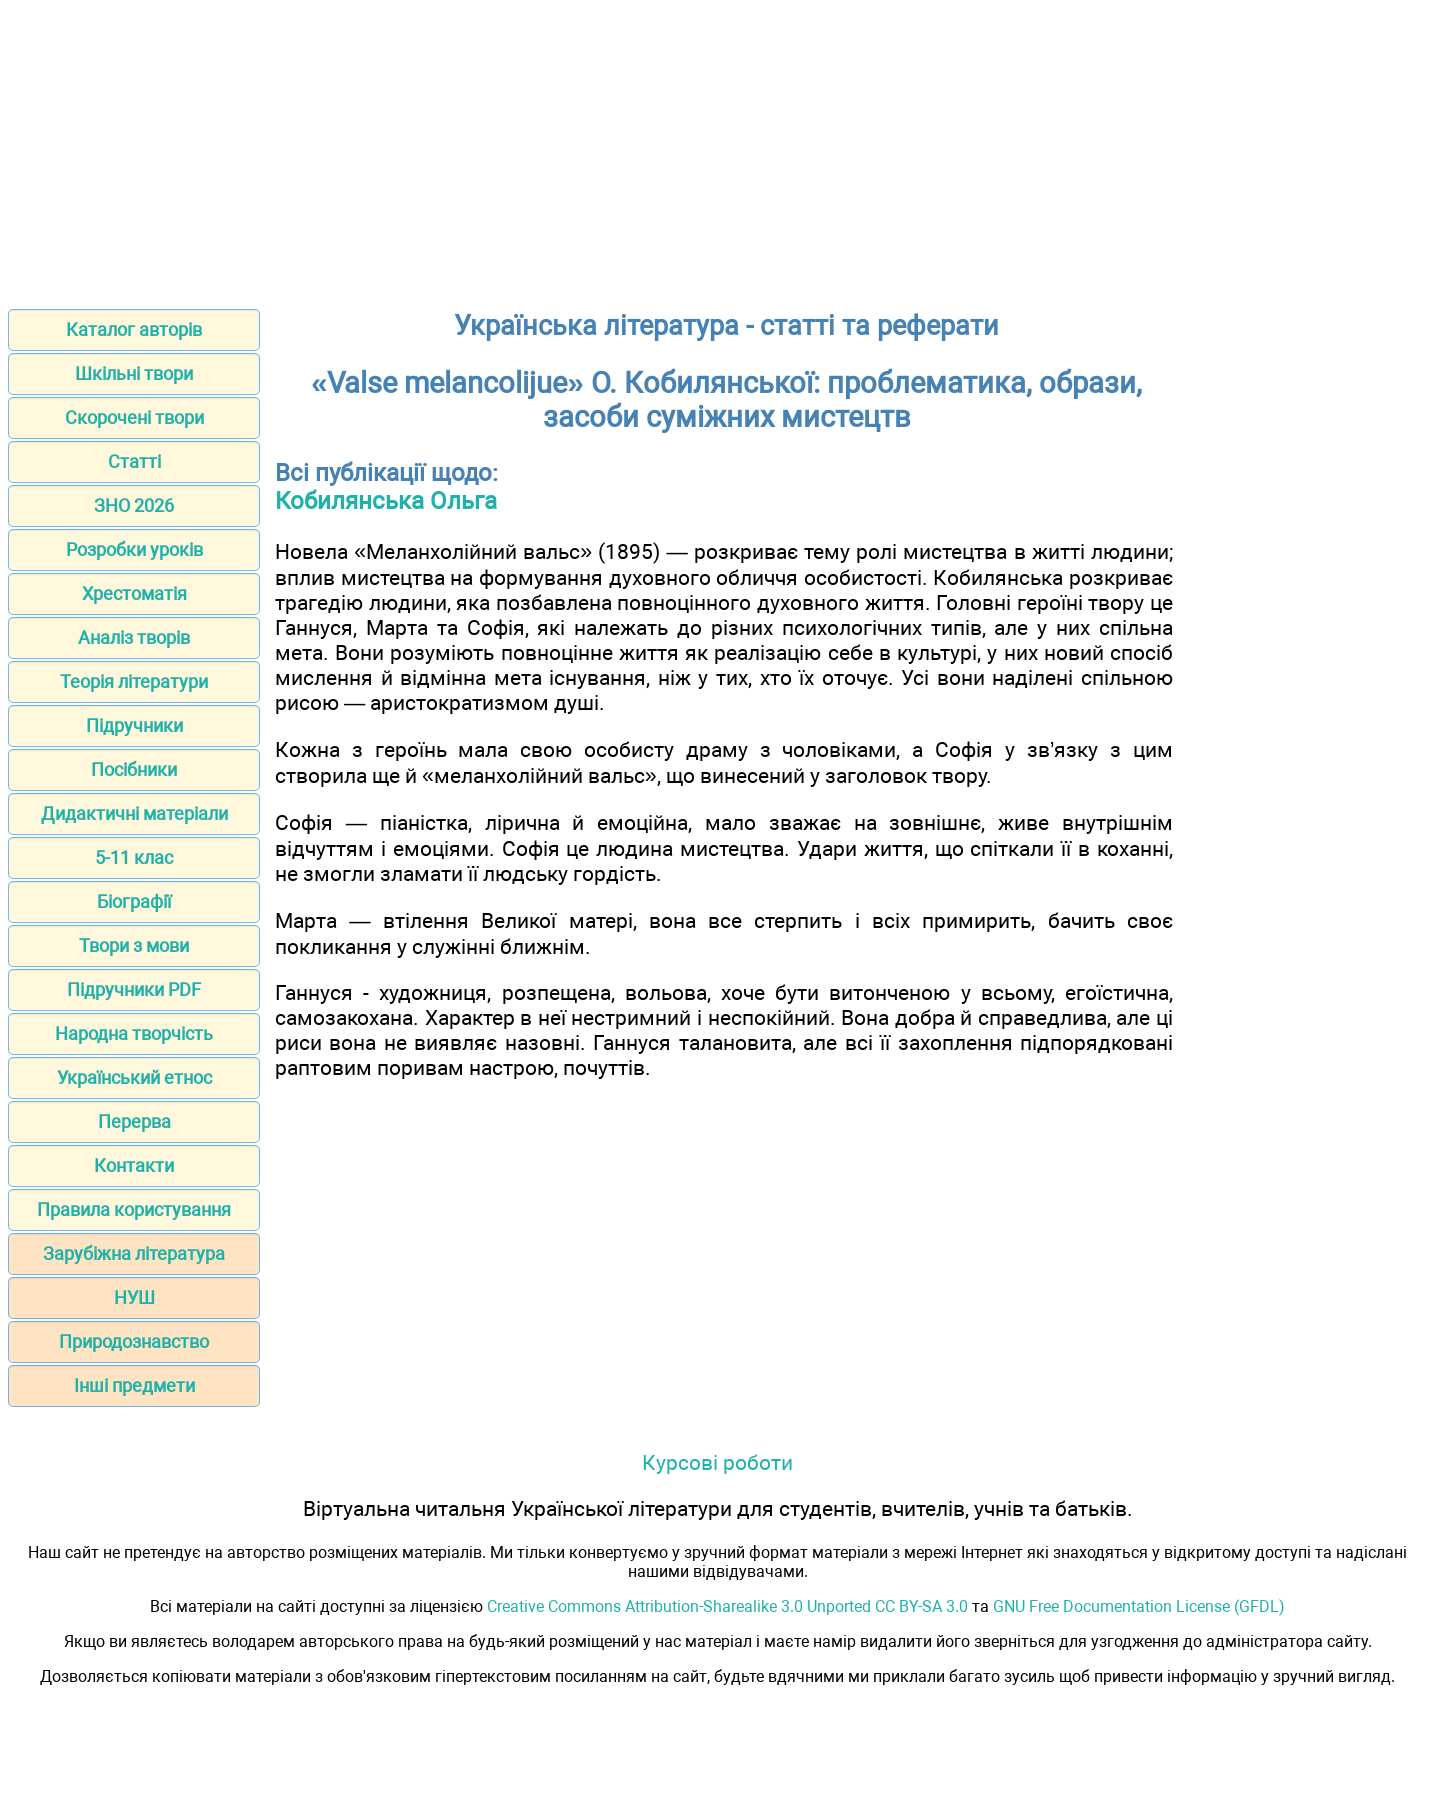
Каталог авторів (134, 329)
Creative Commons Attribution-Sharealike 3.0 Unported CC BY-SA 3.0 (727, 1606)
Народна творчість (134, 1033)
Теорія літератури (134, 681)
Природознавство (134, 1341)
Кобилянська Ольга (386, 501)
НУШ (134, 1297)
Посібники (134, 769)
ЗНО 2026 (134, 505)
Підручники (134, 725)
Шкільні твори (134, 373)
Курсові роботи (717, 1462)
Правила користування (134, 1209)
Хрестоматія (134, 593)
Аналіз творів (134, 637)
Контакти (134, 1165)
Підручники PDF (134, 989)
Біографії (134, 901)
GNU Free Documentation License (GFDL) (1139, 1606)
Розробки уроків (134, 549)
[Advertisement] (720, 148)
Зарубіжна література (134, 1253)
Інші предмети (134, 1385)
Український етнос (134, 1077)
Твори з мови (134, 945)
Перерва (134, 1121)
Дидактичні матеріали (134, 813)
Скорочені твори (134, 417)
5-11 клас (134, 857)
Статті (134, 461)
